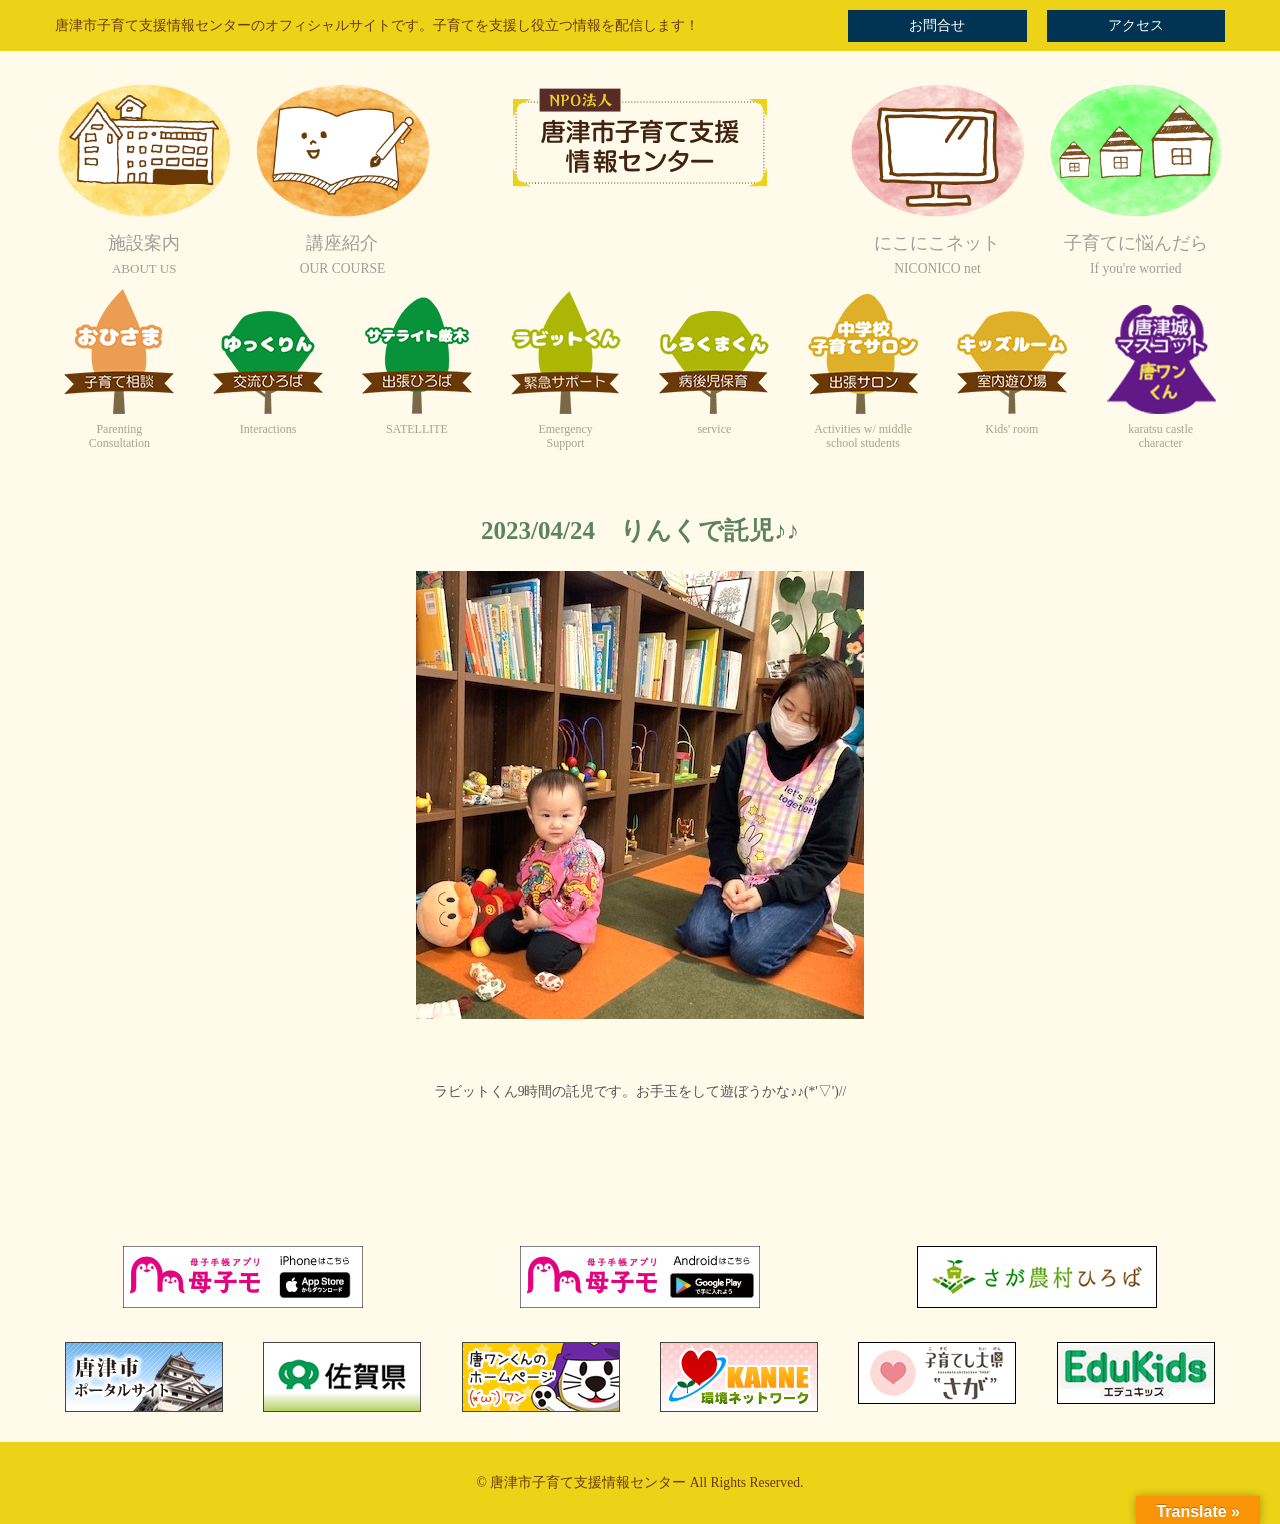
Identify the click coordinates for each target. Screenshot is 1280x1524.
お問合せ (937, 25)
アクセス (1136, 25)
